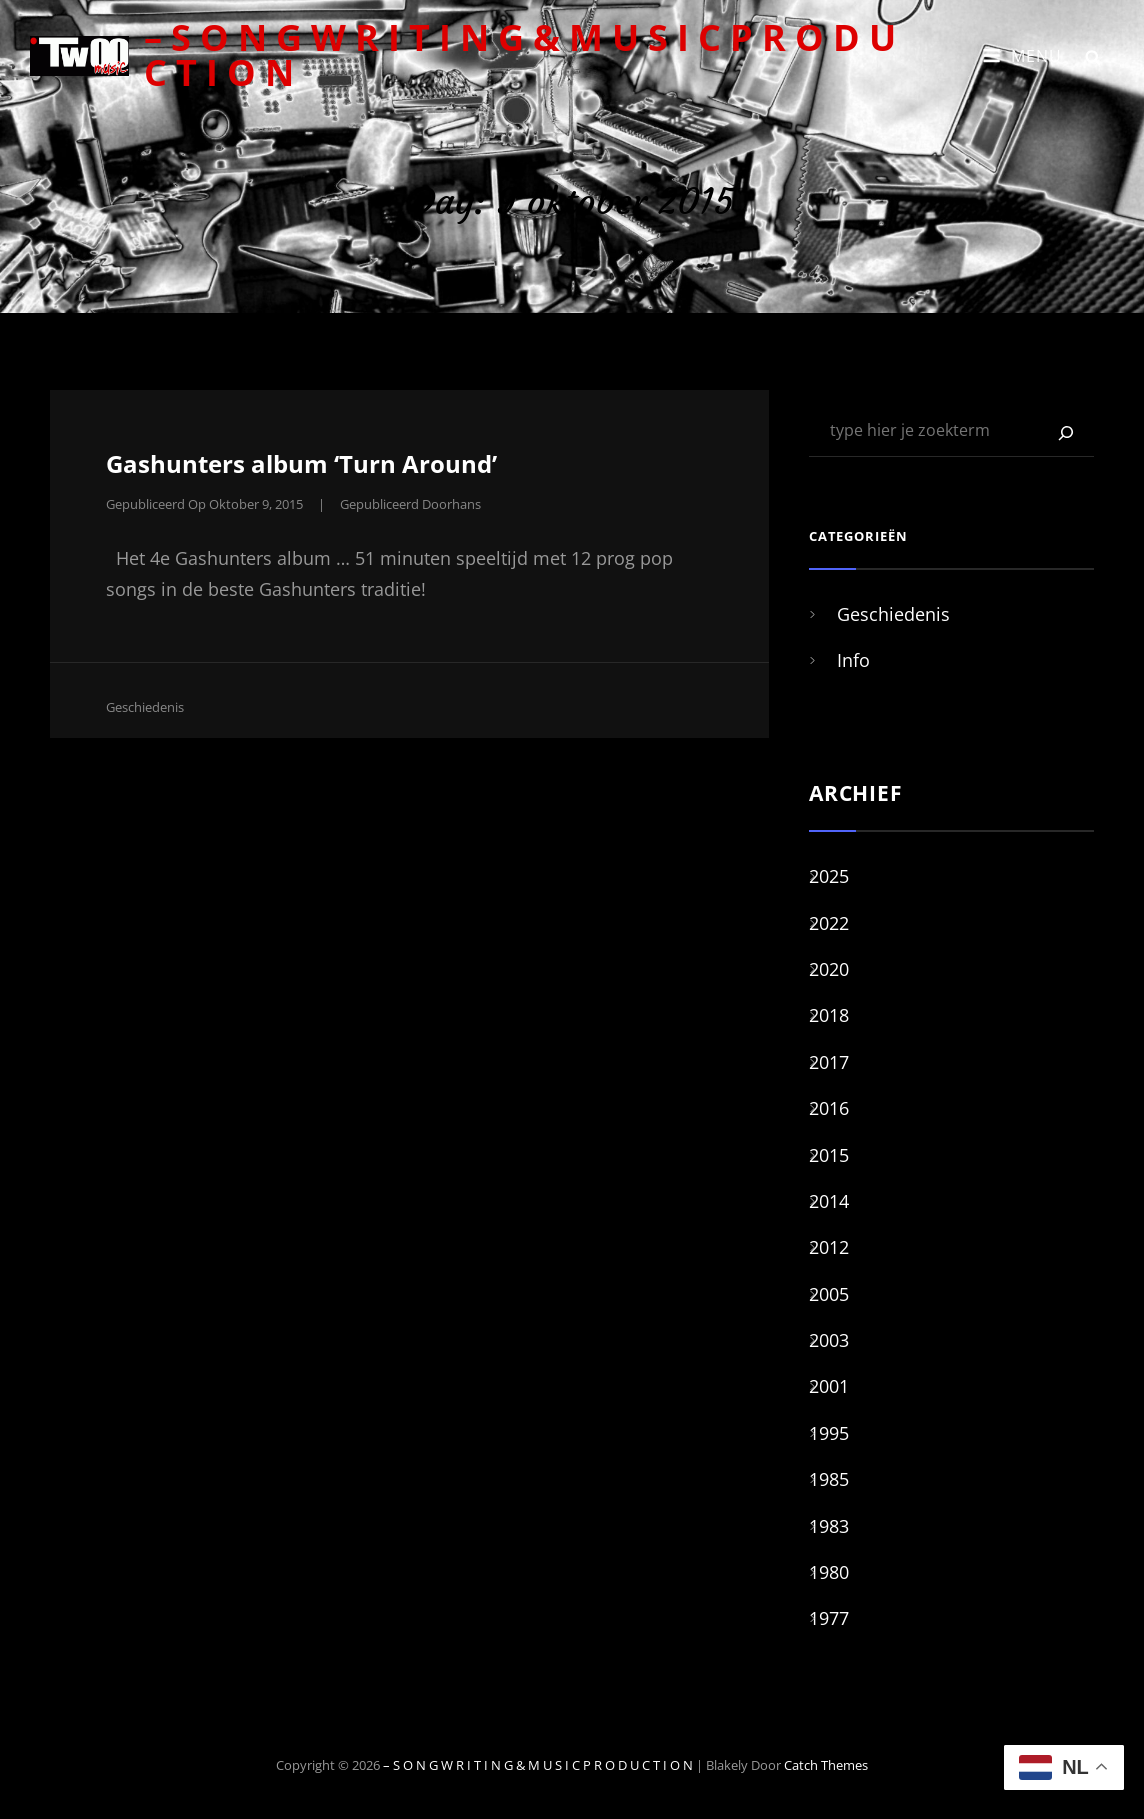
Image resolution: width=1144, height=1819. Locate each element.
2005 (829, 1294)
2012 (829, 1247)
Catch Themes (826, 1765)
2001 (829, 1386)
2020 (829, 969)
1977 (829, 1618)
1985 (829, 1479)
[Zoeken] (1065, 432)
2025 (829, 876)
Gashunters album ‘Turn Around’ (301, 463)
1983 (829, 1526)
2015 (829, 1155)
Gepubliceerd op (204, 504)
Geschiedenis (145, 707)
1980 (829, 1572)
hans (466, 504)
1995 (829, 1433)
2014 (829, 1201)
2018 (829, 1015)
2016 (829, 1108)
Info (853, 660)
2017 (829, 1062)
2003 (829, 1340)
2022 (829, 923)
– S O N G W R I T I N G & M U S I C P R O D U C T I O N (520, 55)
